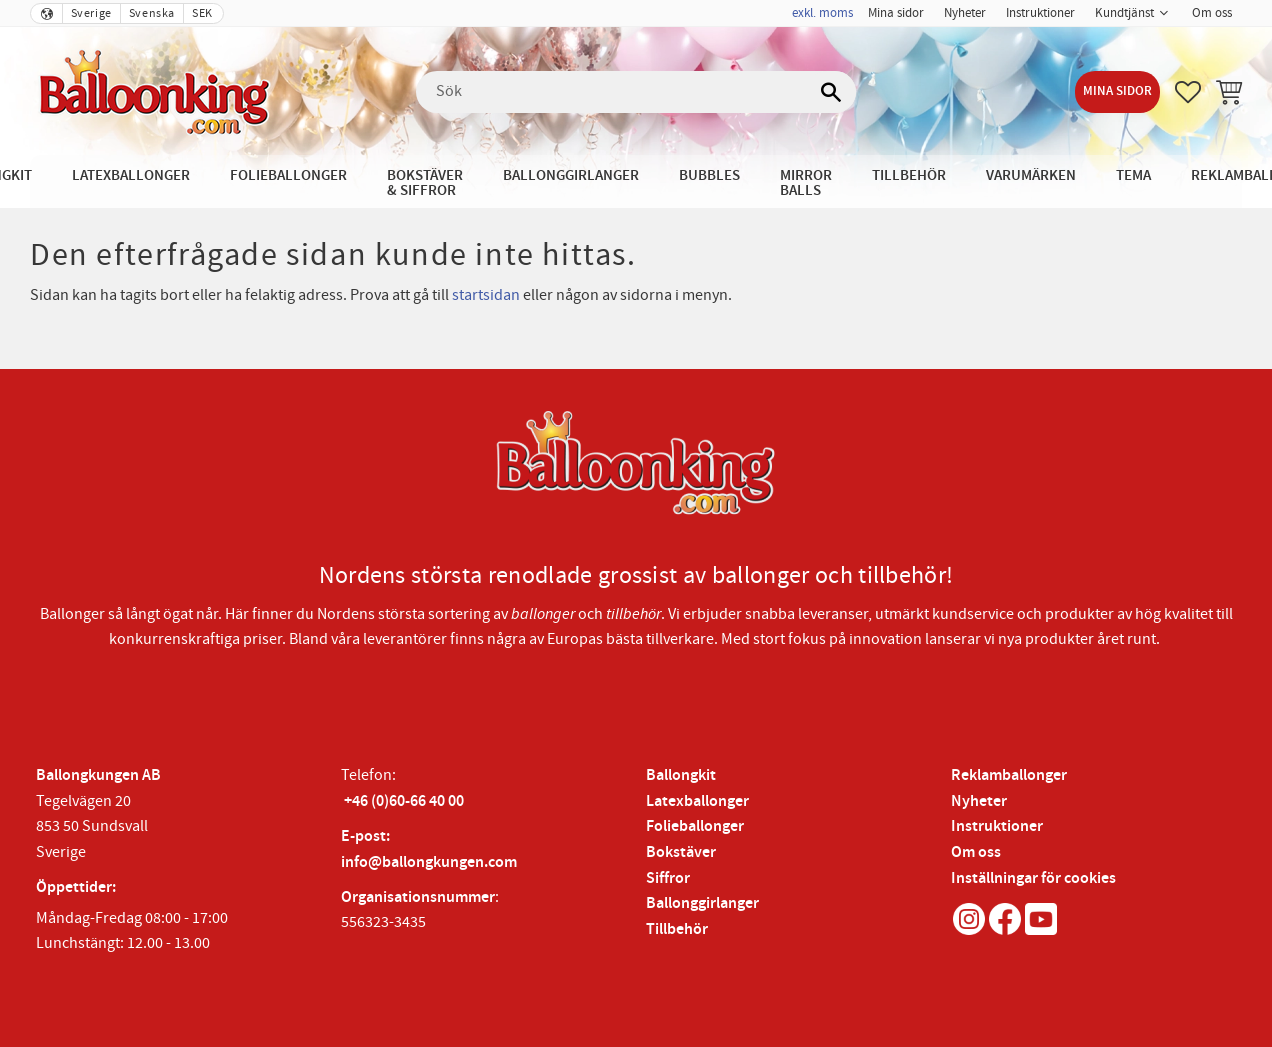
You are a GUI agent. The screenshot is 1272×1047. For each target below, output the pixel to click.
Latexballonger (697, 801)
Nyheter (979, 801)
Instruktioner (997, 826)
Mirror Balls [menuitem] (806, 183)
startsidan (486, 295)
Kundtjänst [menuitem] (1124, 13)
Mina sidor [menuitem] (896, 13)
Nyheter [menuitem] (965, 13)
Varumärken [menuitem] (1031, 175)
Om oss (976, 852)
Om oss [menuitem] (1212, 13)
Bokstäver (681, 852)
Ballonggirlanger (702, 903)
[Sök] (831, 92)
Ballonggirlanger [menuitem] (571, 175)
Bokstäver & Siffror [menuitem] (425, 183)
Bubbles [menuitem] (709, 175)
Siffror (668, 878)
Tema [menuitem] (1133, 175)
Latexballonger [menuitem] (131, 175)
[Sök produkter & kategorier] (636, 92)
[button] (1188, 92)
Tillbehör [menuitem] (909, 175)
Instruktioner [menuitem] (1040, 13)
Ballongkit (681, 775)
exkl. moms (822, 13)
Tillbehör (677, 929)
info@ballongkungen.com (429, 862)
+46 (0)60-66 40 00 (404, 801)
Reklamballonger (1009, 775)
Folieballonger (695, 826)
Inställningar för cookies (1033, 878)
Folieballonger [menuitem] (288, 175)
